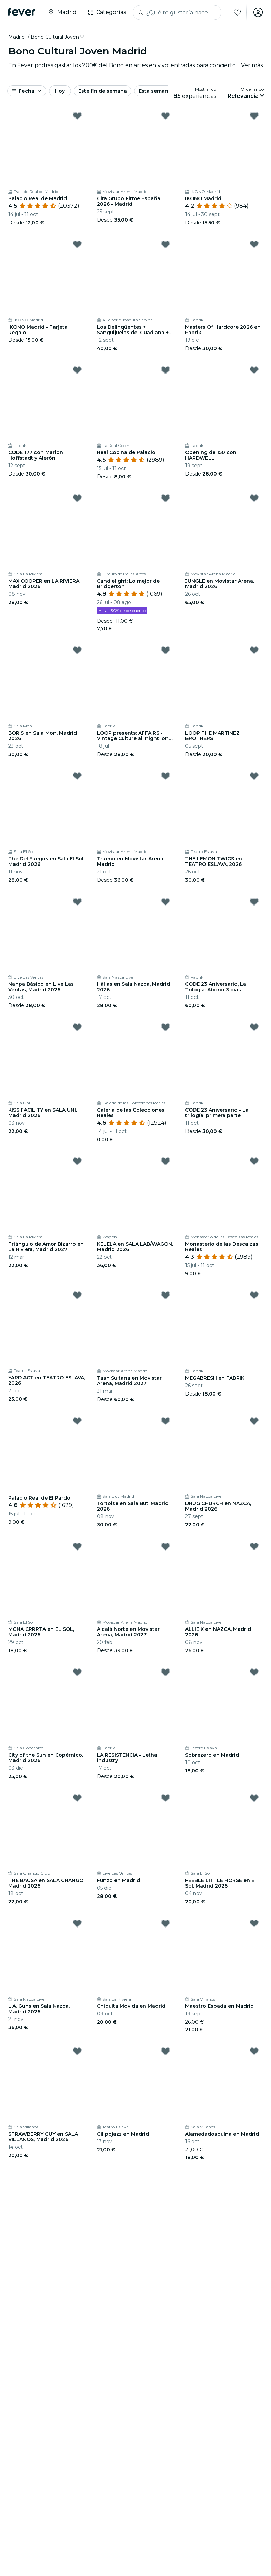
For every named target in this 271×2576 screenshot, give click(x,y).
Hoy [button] (60, 91)
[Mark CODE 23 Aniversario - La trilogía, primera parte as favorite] (254, 1027)
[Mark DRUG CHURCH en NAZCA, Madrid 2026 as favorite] (254, 1421)
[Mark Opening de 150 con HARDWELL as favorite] (254, 370)
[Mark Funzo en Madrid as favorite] (165, 1797)
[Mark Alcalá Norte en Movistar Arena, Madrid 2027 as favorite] (165, 1546)
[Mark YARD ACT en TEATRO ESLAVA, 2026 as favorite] (77, 1295)
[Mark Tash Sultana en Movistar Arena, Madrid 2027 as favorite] (165, 1295)
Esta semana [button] (155, 91)
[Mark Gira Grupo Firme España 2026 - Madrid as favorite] (165, 115)
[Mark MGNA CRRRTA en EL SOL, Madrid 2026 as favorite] (77, 1546)
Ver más (252, 65)
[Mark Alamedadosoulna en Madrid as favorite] (254, 2051)
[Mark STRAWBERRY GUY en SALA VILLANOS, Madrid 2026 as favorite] (77, 2051)
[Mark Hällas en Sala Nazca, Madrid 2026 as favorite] (165, 901)
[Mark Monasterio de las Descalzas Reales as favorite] (254, 1161)
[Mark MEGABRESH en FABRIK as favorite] (254, 1295)
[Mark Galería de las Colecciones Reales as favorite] (165, 1027)
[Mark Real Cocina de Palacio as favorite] (165, 370)
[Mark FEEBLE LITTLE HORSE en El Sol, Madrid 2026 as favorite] (254, 1797)
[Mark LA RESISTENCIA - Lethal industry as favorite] (165, 1672)
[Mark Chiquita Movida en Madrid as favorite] (165, 1923)
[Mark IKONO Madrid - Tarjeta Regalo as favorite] (77, 244)
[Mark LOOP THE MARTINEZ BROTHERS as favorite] (254, 650)
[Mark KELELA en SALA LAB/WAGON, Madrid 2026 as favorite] (165, 1161)
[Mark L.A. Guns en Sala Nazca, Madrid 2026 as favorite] (77, 1923)
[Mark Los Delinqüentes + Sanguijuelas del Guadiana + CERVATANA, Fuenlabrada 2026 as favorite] (165, 244)
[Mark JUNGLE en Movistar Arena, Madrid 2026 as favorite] (254, 498)
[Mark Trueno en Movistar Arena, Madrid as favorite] (165, 775)
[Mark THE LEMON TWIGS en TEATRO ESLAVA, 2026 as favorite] (254, 775)
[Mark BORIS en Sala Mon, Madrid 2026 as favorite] (77, 650)
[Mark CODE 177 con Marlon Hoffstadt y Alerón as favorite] (77, 370)
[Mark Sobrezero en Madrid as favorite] (254, 1672)
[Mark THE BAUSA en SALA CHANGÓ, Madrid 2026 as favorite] (77, 1797)
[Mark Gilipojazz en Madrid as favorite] (165, 2051)
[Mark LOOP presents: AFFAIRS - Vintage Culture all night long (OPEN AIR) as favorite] (165, 650)
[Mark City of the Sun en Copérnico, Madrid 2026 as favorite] (77, 1672)
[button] (58, 36)
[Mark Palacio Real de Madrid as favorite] (77, 115)
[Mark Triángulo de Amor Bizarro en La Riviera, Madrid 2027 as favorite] (77, 1161)
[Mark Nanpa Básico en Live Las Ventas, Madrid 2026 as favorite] (77, 901)
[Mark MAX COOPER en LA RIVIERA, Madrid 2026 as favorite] (77, 498)
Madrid (16, 37)
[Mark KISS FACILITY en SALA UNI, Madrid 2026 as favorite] (77, 1027)
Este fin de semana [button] (102, 91)
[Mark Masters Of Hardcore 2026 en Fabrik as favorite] (254, 244)
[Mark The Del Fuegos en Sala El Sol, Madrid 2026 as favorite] (77, 775)
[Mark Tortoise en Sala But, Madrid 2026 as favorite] (165, 1421)
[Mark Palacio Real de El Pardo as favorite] (77, 1421)
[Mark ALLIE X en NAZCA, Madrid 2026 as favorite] (254, 1546)
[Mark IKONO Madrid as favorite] (254, 115)
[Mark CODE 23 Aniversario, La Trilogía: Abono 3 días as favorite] (254, 901)
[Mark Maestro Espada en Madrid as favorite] (254, 1923)
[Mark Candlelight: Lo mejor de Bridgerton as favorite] (165, 498)
